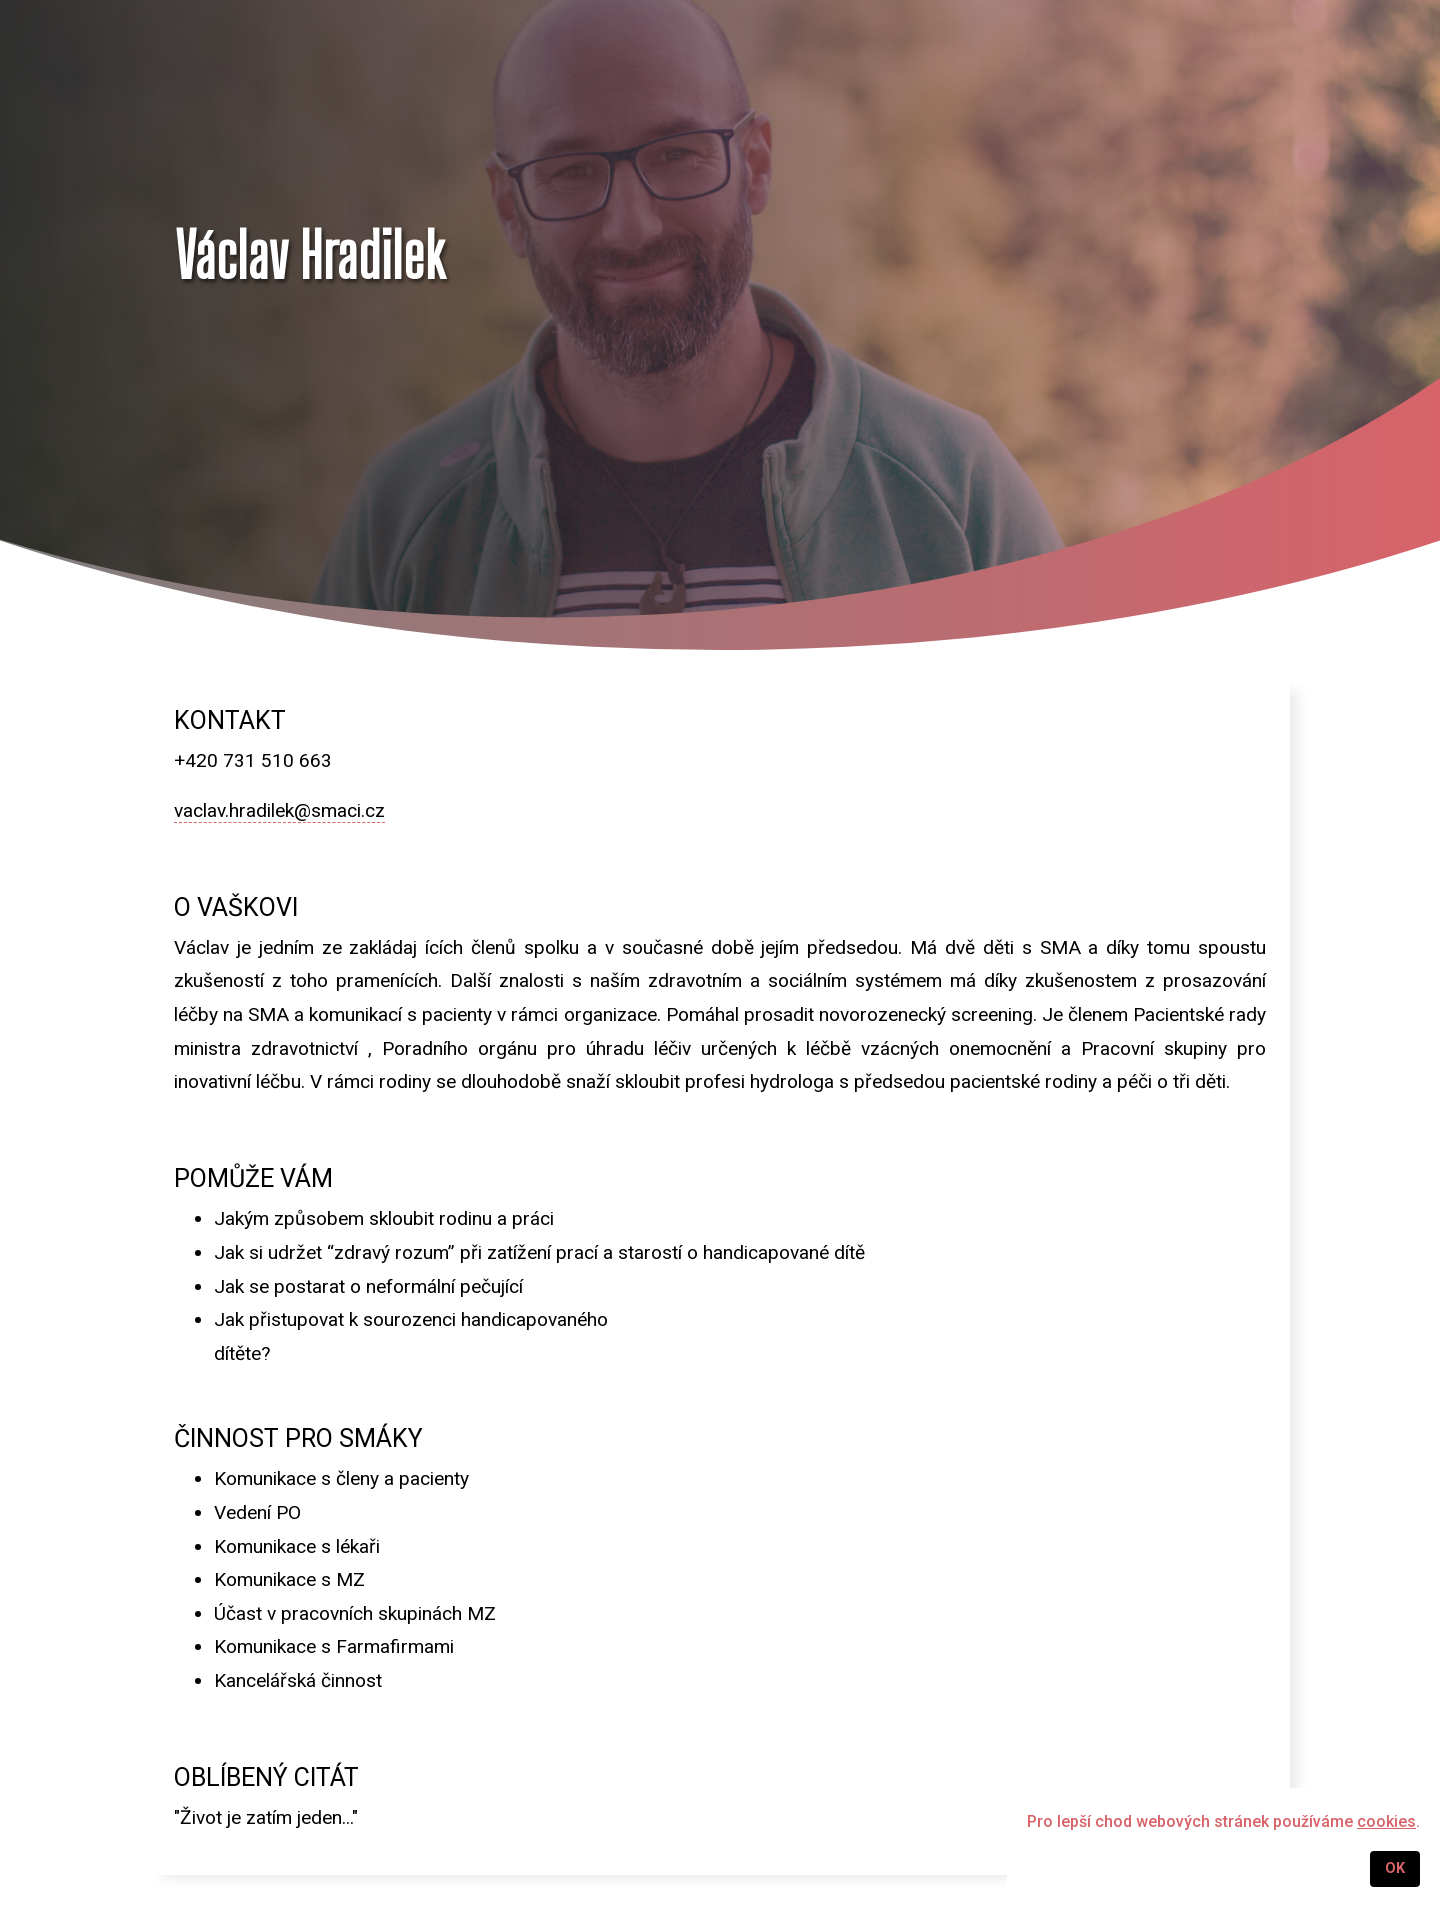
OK (1395, 1868)
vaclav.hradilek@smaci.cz (279, 810)
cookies (1386, 1821)
